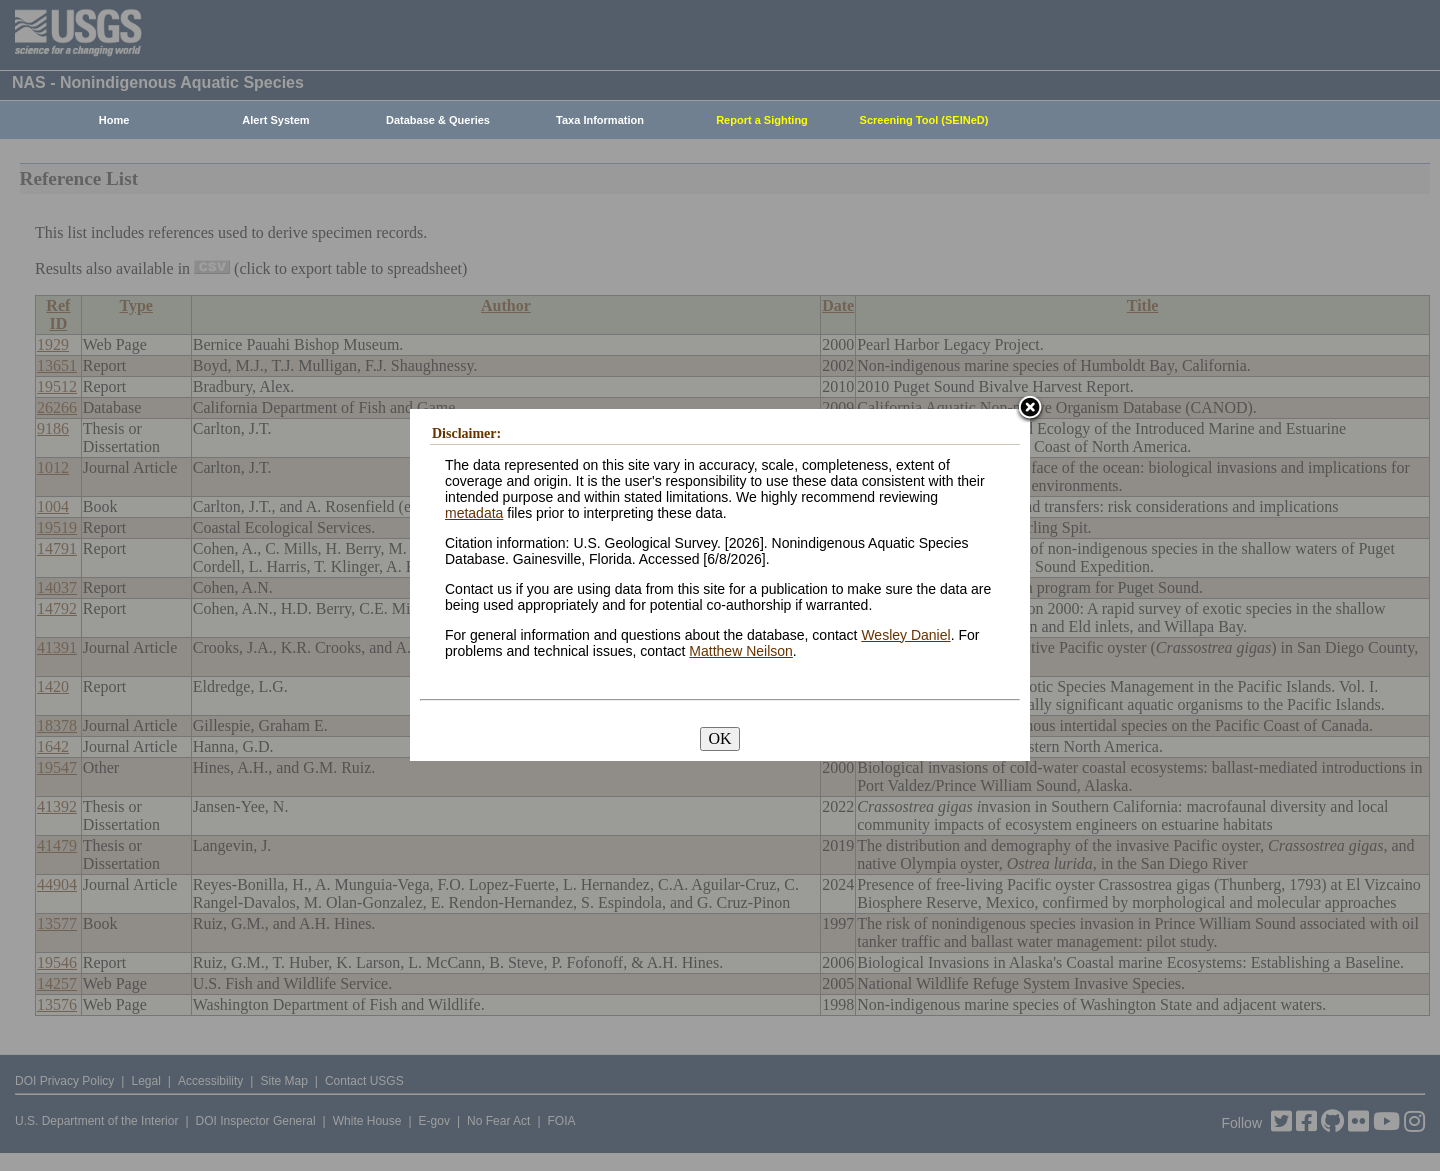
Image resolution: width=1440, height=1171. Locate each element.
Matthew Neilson (741, 651)
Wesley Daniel (905, 635)
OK (719, 738)
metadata (474, 513)
